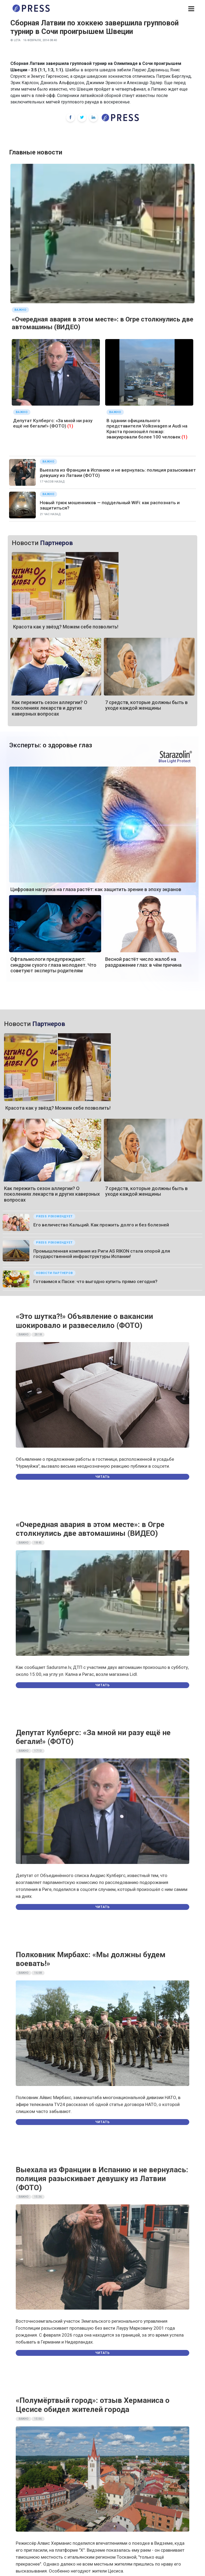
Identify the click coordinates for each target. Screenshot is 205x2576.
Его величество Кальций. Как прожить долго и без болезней (101, 1224)
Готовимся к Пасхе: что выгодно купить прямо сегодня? (95, 1281)
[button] (191, 9)
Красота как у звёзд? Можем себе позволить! (65, 627)
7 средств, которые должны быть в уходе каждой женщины (146, 705)
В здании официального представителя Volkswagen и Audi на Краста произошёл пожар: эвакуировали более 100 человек (147, 429)
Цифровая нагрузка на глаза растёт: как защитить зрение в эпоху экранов (95, 889)
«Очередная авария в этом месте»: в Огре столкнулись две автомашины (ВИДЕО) (90, 1529)
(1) (70, 426)
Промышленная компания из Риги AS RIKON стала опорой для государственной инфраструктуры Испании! (101, 1253)
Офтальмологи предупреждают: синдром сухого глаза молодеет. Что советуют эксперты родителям (53, 964)
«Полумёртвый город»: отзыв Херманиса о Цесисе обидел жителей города (92, 2405)
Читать (102, 1477)
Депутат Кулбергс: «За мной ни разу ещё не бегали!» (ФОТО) (52, 423)
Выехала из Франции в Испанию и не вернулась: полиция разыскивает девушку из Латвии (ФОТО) (102, 2178)
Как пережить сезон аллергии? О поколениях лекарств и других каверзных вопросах (49, 708)
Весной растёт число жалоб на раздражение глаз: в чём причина (143, 962)
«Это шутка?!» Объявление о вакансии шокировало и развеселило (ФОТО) (84, 1321)
